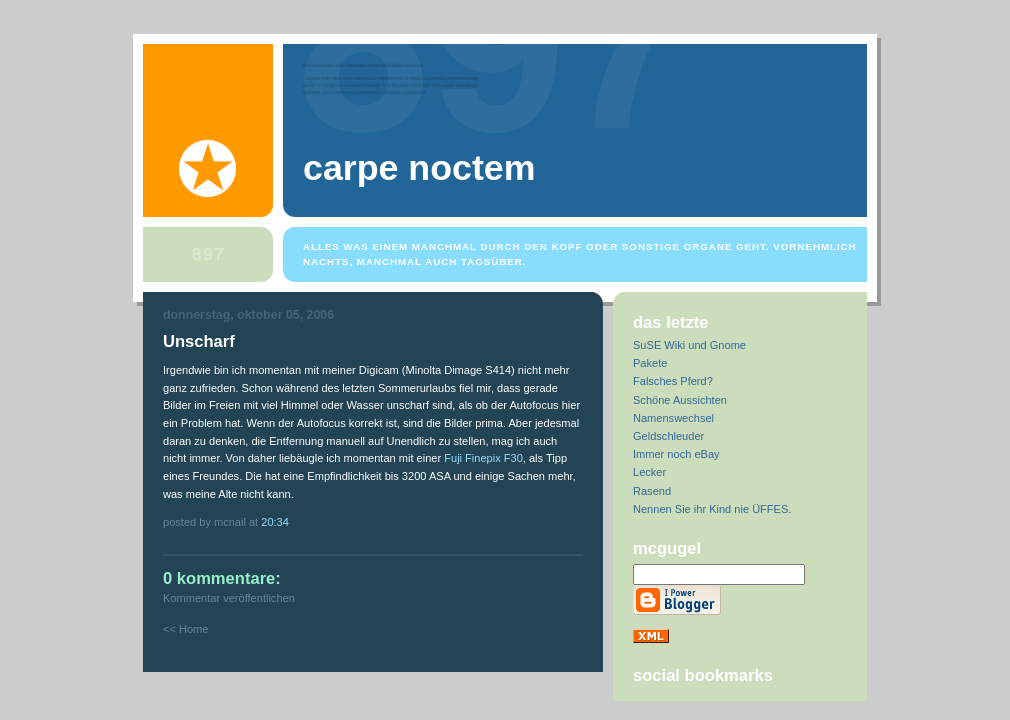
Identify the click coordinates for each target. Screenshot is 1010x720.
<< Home (185, 629)
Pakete (650, 363)
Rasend (652, 491)
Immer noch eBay (676, 454)
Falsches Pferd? (673, 381)
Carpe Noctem (419, 168)
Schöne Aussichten (680, 400)
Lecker (649, 472)
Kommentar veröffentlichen (229, 598)
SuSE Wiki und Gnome (689, 345)
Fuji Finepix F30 (483, 458)
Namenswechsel (673, 418)
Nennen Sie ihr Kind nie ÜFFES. (712, 509)
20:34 (275, 522)
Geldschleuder (668, 436)
